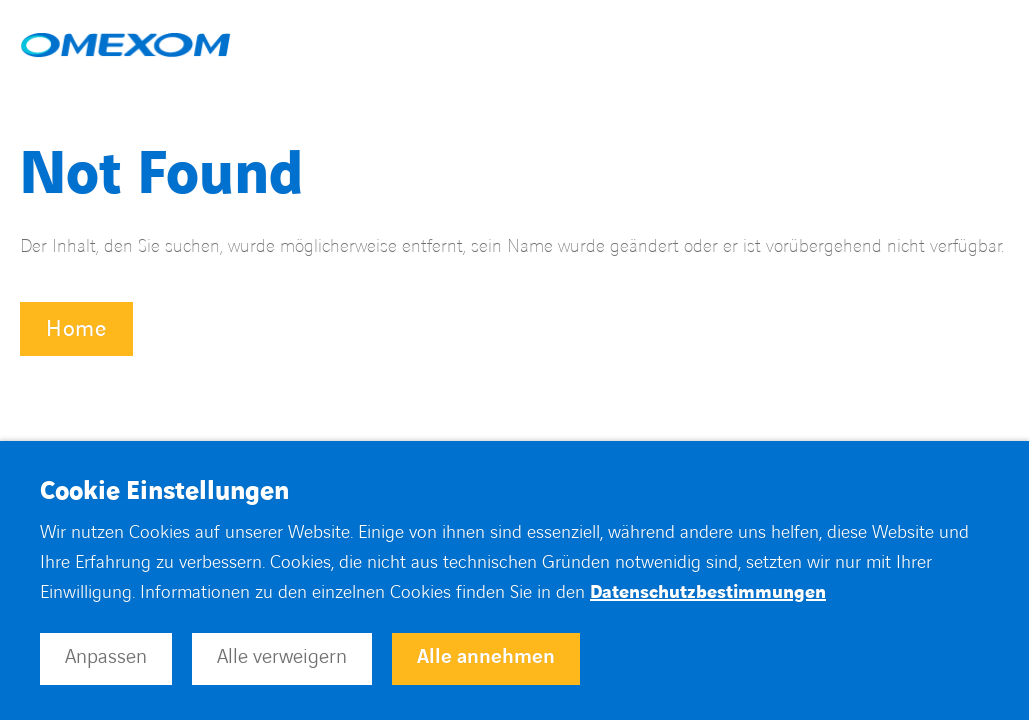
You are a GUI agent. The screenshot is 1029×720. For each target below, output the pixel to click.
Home (76, 329)
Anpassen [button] (106, 657)
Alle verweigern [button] (282, 657)
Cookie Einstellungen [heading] (164, 492)
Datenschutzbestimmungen (708, 592)
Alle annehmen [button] (486, 657)
